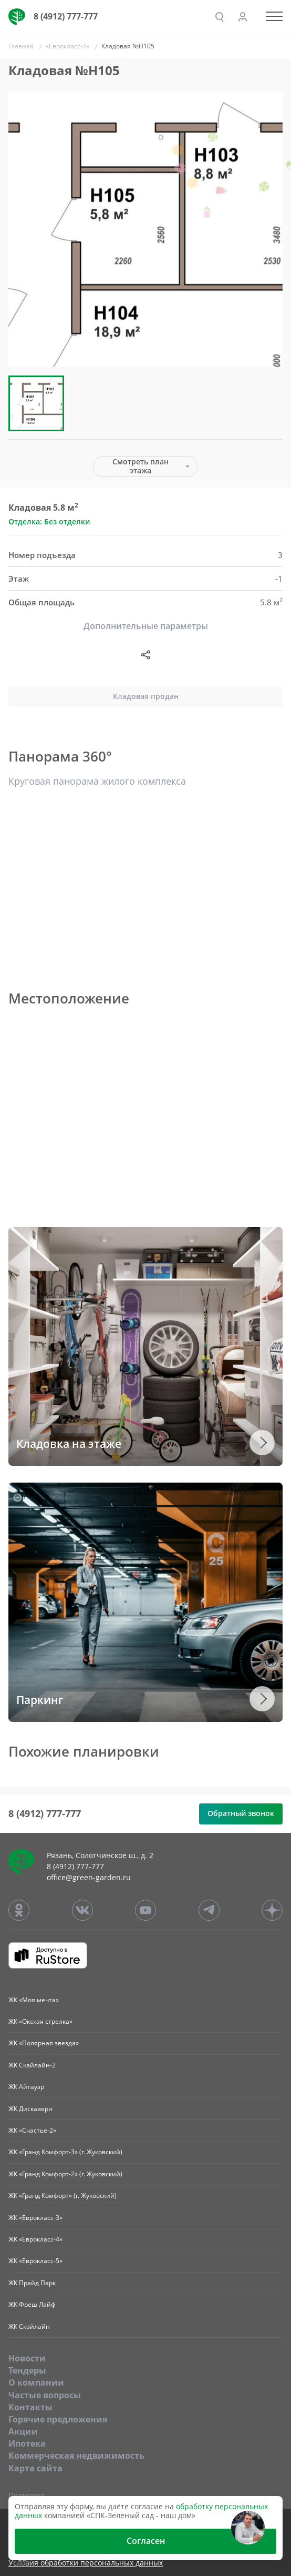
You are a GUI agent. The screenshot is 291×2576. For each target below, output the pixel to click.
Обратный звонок (240, 1813)
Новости (27, 2358)
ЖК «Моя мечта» (33, 1999)
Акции (23, 2431)
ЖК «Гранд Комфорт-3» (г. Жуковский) (65, 2151)
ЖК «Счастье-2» (32, 2130)
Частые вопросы (44, 2395)
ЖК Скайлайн (29, 2326)
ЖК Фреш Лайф (32, 2304)
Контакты (30, 2407)
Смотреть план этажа (140, 466)
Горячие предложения (57, 2419)
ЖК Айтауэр (26, 2086)
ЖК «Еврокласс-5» (35, 2260)
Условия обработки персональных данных (85, 2563)
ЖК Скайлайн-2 (32, 2065)
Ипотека (27, 2443)
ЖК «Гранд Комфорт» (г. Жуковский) (62, 2195)
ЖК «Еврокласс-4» (35, 2239)
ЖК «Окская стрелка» (40, 2021)
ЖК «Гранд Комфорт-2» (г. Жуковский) (65, 2173)
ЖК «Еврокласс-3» (35, 2217)
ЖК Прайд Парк (32, 2282)
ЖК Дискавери (30, 2108)
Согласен (146, 2541)
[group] (145, 230)
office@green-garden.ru (89, 1877)
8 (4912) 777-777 (66, 16)
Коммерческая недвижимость (76, 2455)
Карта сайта (35, 2468)
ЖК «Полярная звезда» (43, 2043)
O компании (36, 2382)
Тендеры (27, 2370)
